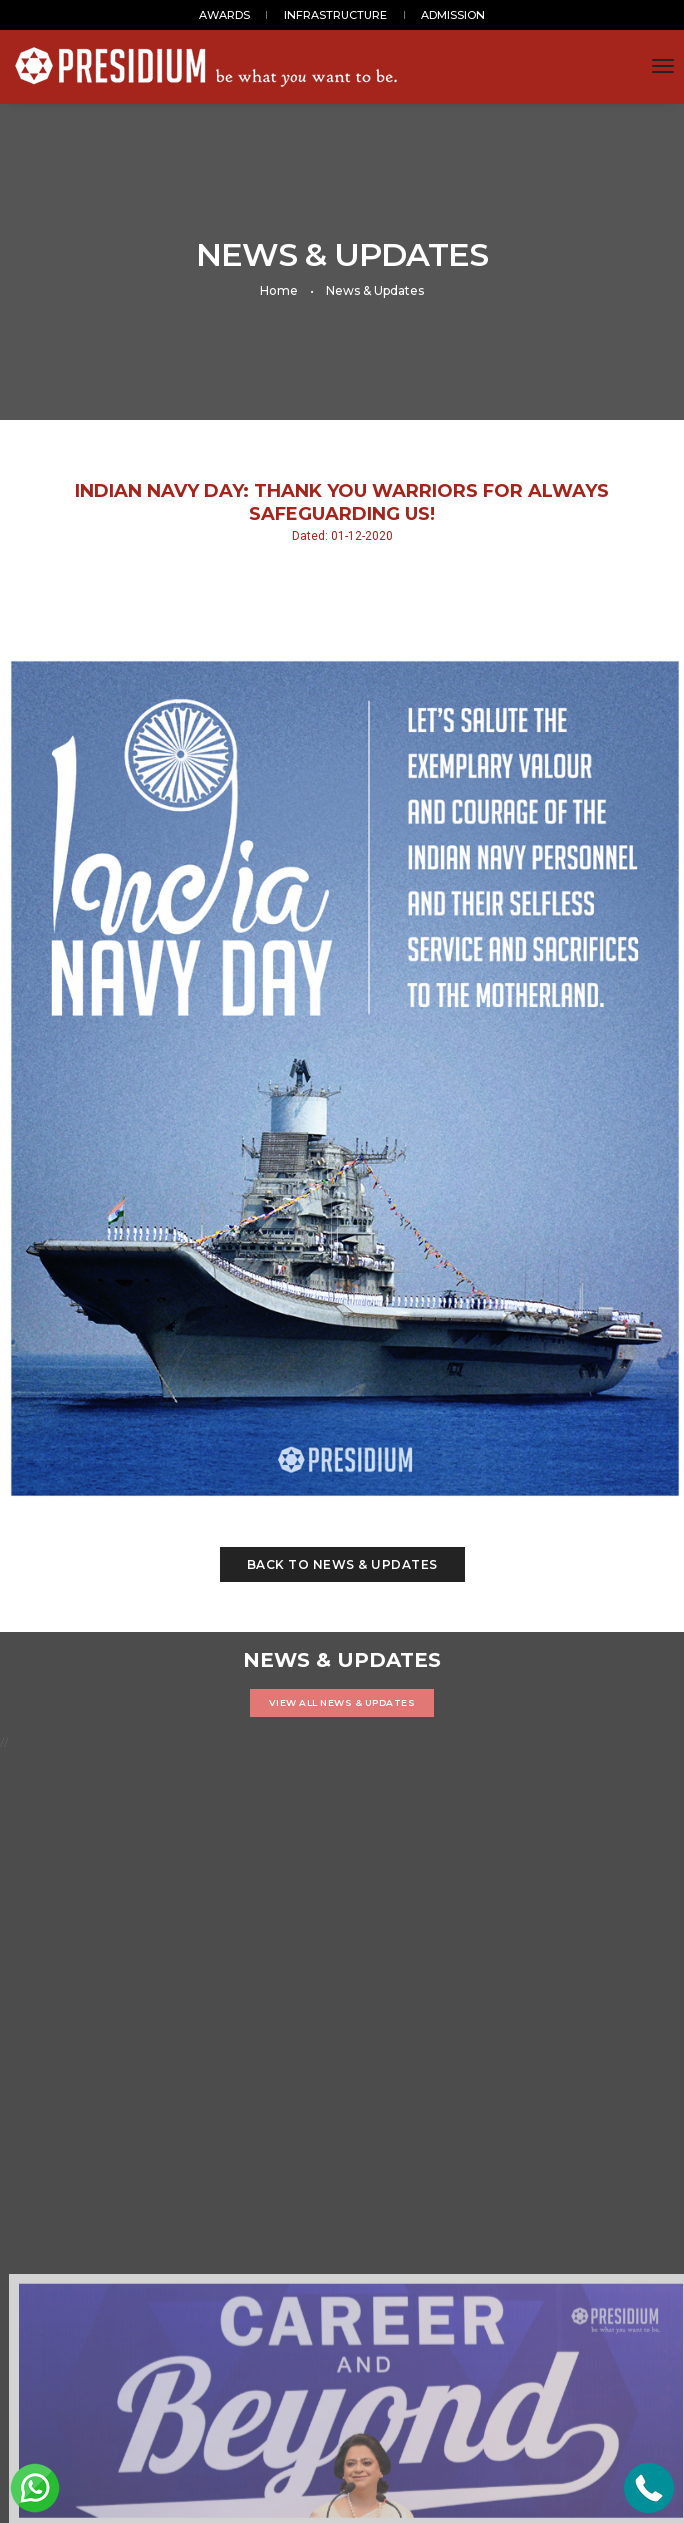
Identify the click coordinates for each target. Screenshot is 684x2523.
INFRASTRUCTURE (335, 15)
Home (279, 290)
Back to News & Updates (342, 1564)
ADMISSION (453, 15)
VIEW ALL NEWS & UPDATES (342, 1702)
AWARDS (224, 15)
